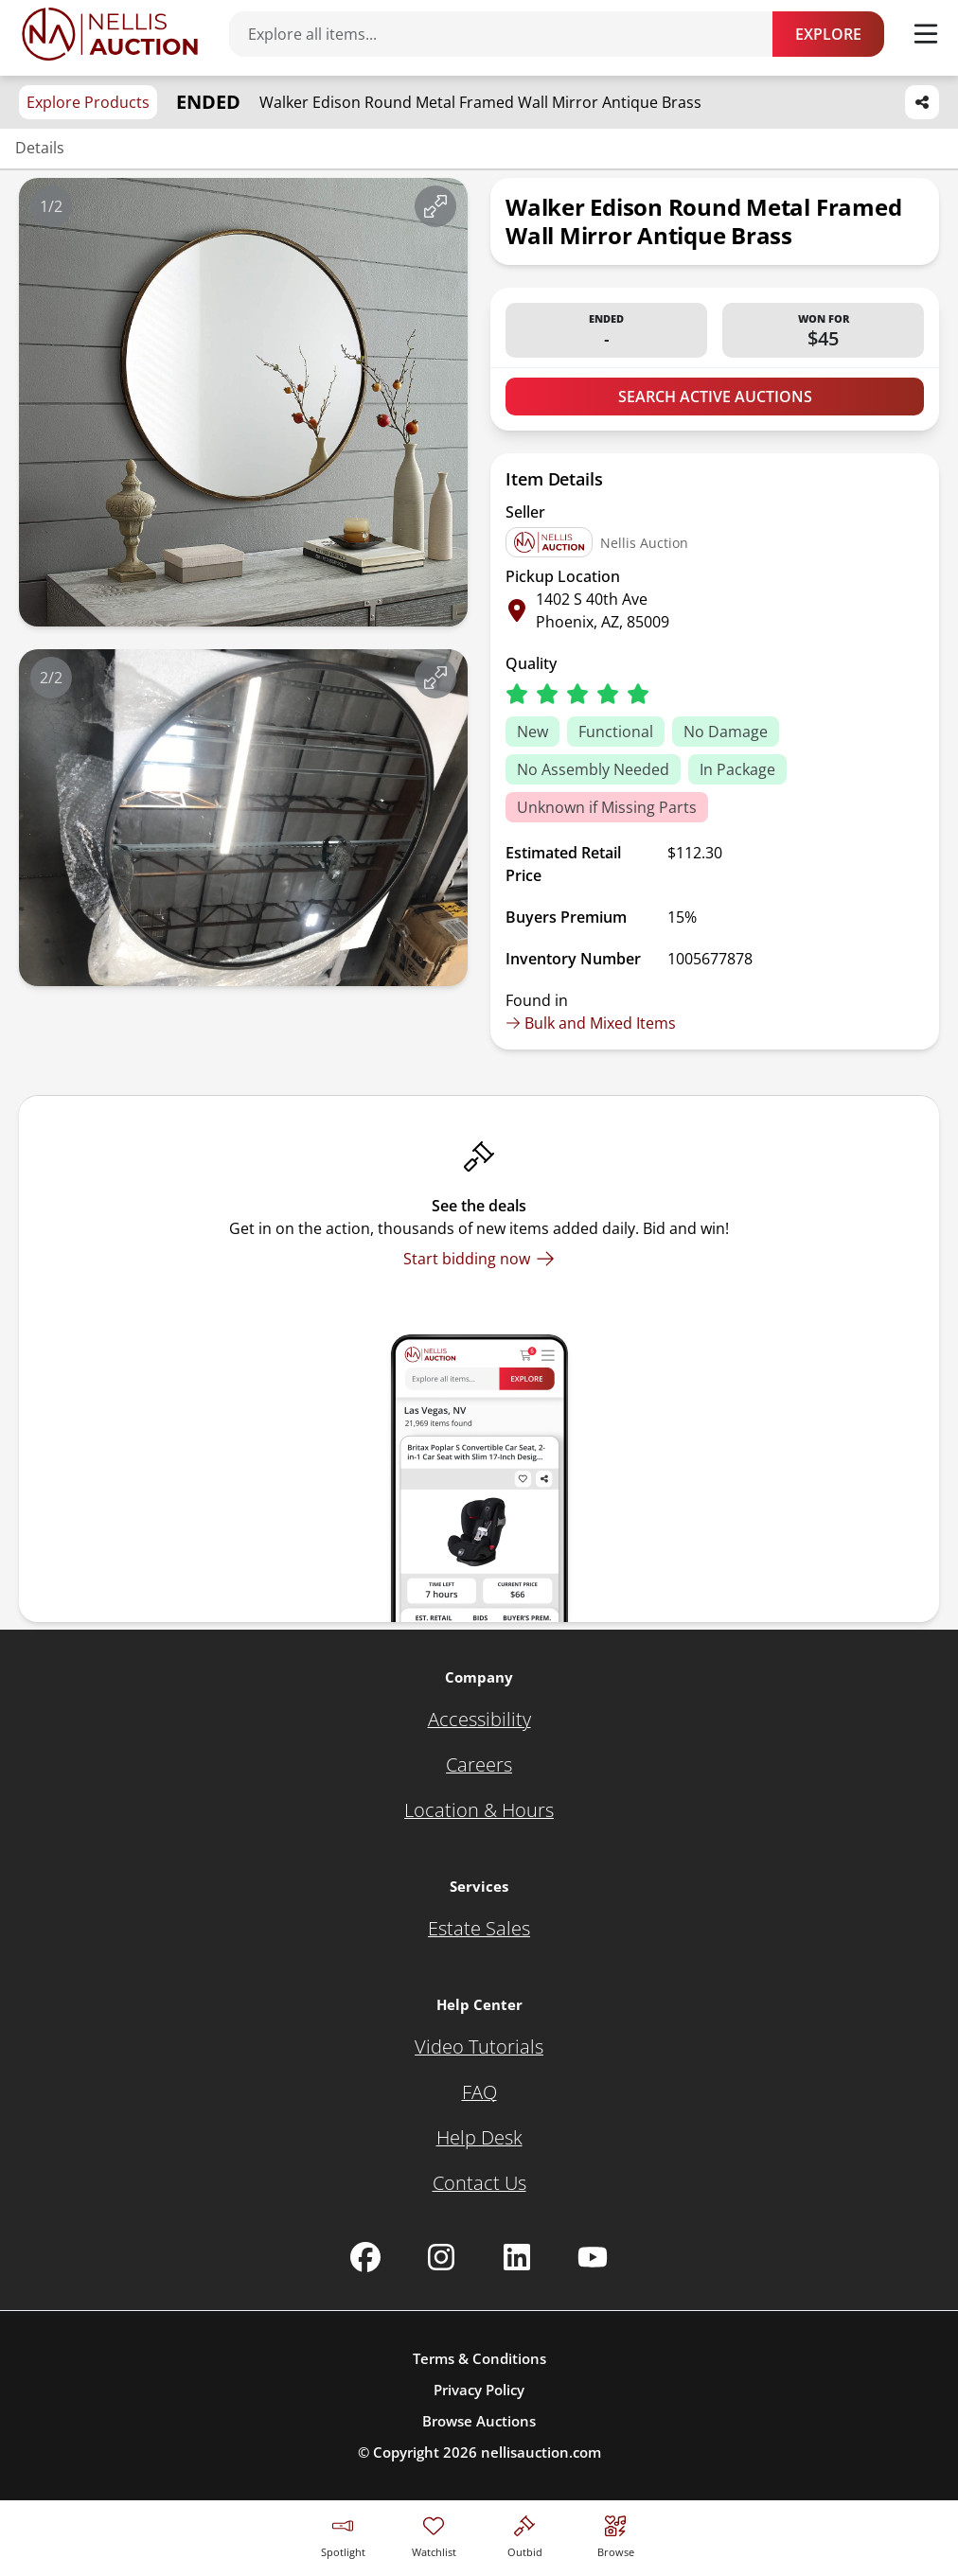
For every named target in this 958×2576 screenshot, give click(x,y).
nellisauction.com (541, 2452)
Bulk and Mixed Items (591, 1023)
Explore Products (88, 102)
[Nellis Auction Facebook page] (365, 2257)
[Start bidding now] (479, 1258)
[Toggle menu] (926, 34)
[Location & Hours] (479, 1810)
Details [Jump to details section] (39, 147)
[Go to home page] (110, 34)
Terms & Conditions (479, 2358)
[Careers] (479, 1765)
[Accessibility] (479, 1719)
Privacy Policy (479, 2389)
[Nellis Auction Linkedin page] (517, 2257)
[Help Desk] (479, 2138)
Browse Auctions (479, 2420)
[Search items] (510, 34)
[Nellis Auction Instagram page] (441, 2257)
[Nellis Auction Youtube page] (592, 2257)
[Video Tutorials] (479, 2047)
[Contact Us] (479, 2183)
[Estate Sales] (479, 1928)
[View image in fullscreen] (435, 206)
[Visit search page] (616, 2534)
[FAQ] (479, 2092)
